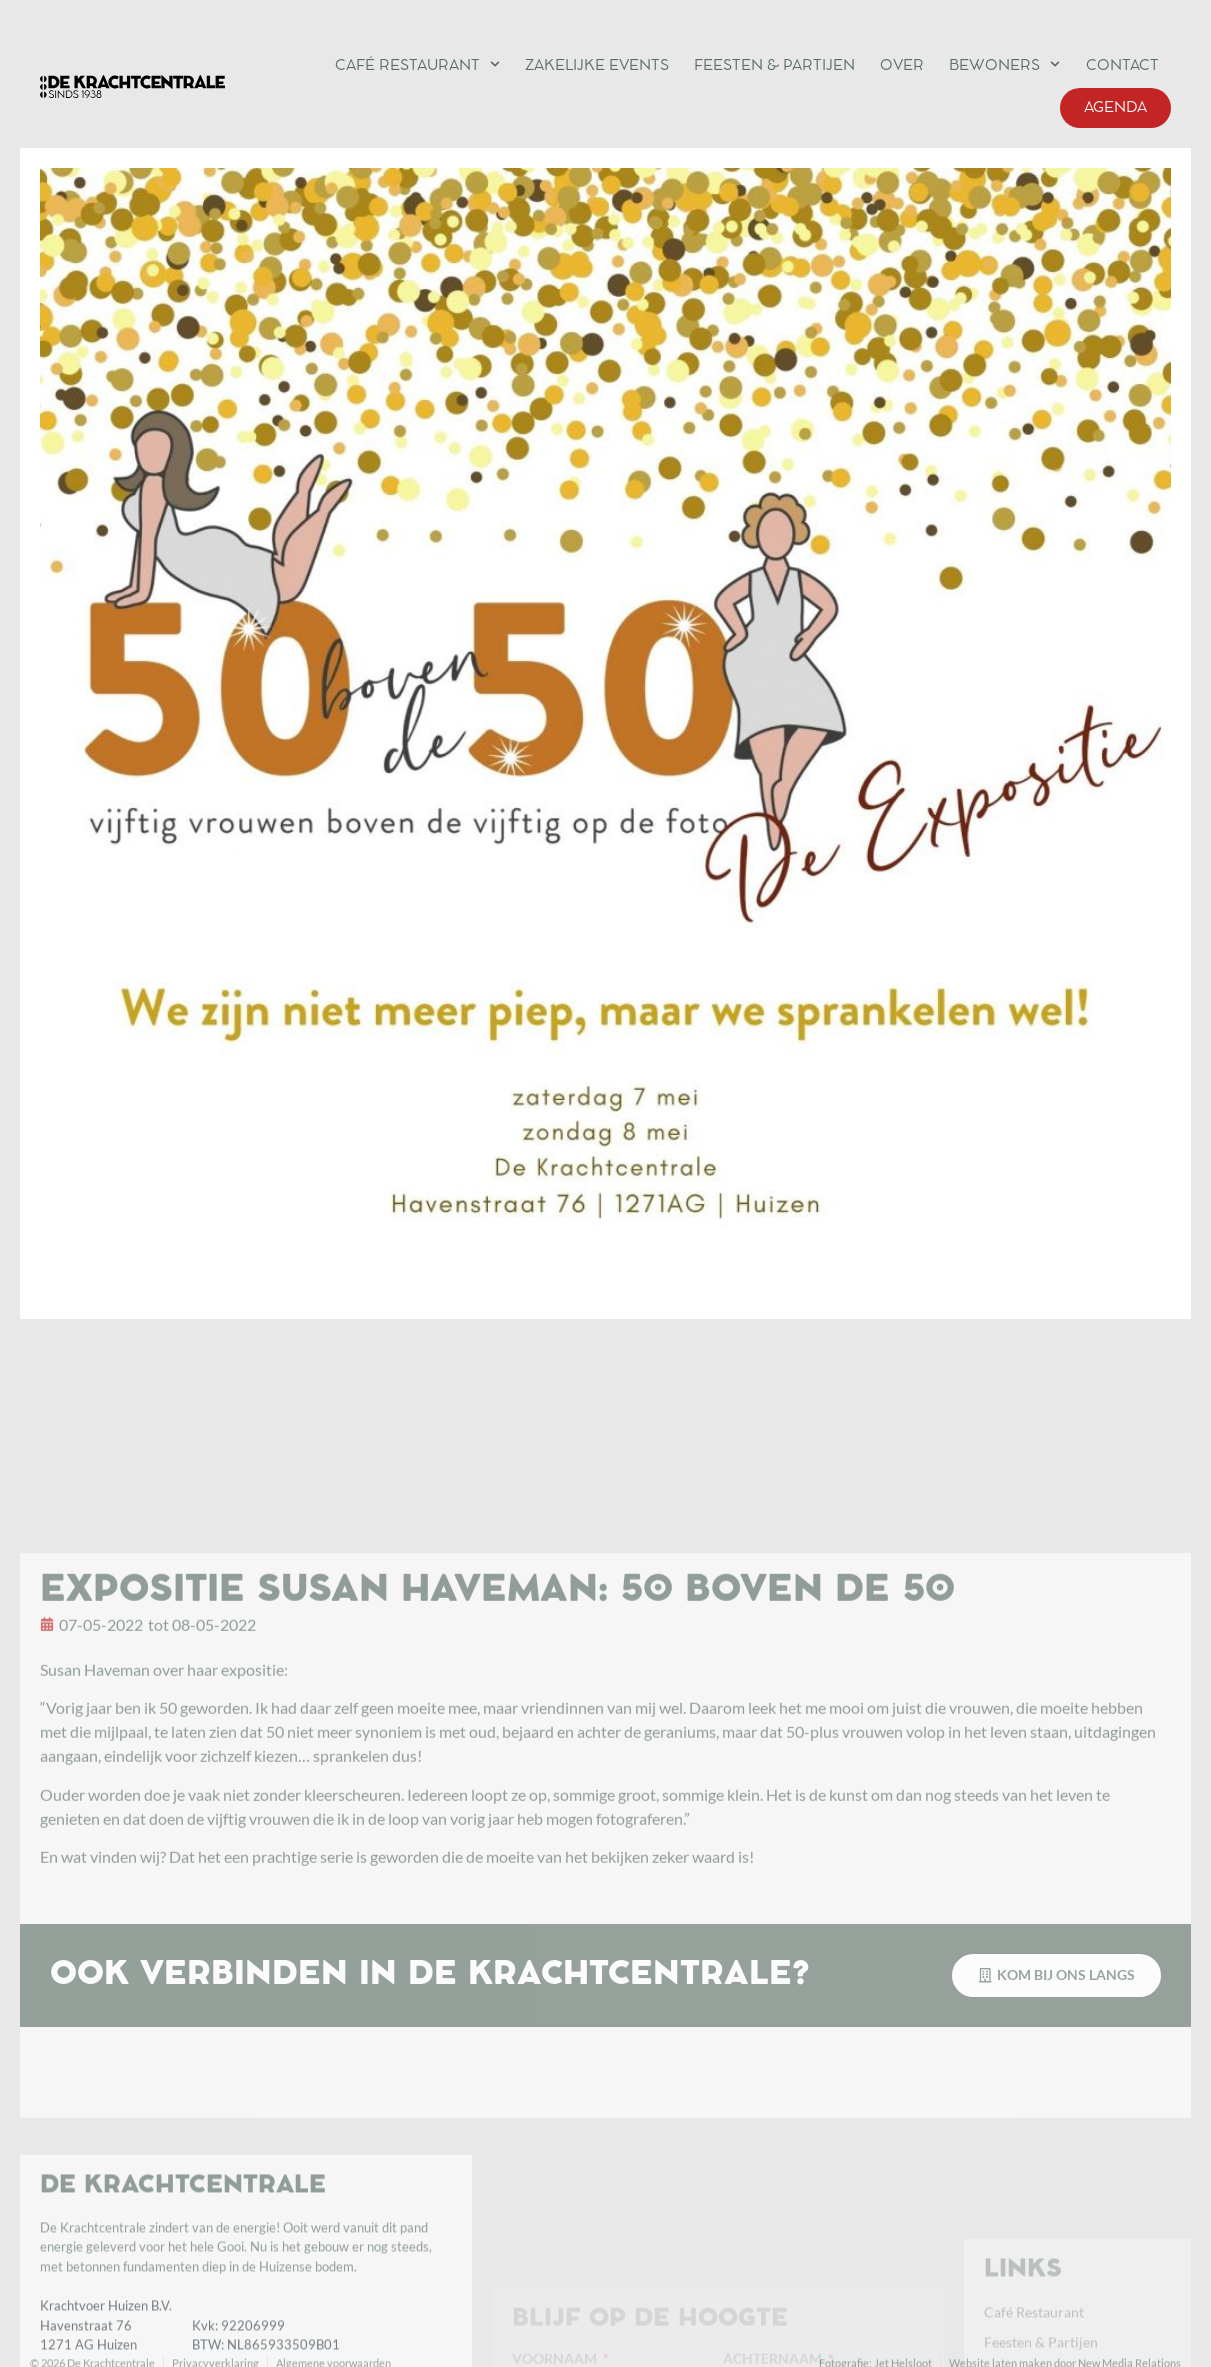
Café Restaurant (417, 64)
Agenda (1115, 108)
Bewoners (1004, 64)
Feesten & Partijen (774, 66)
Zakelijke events (597, 66)
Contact (1122, 66)
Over (902, 66)
